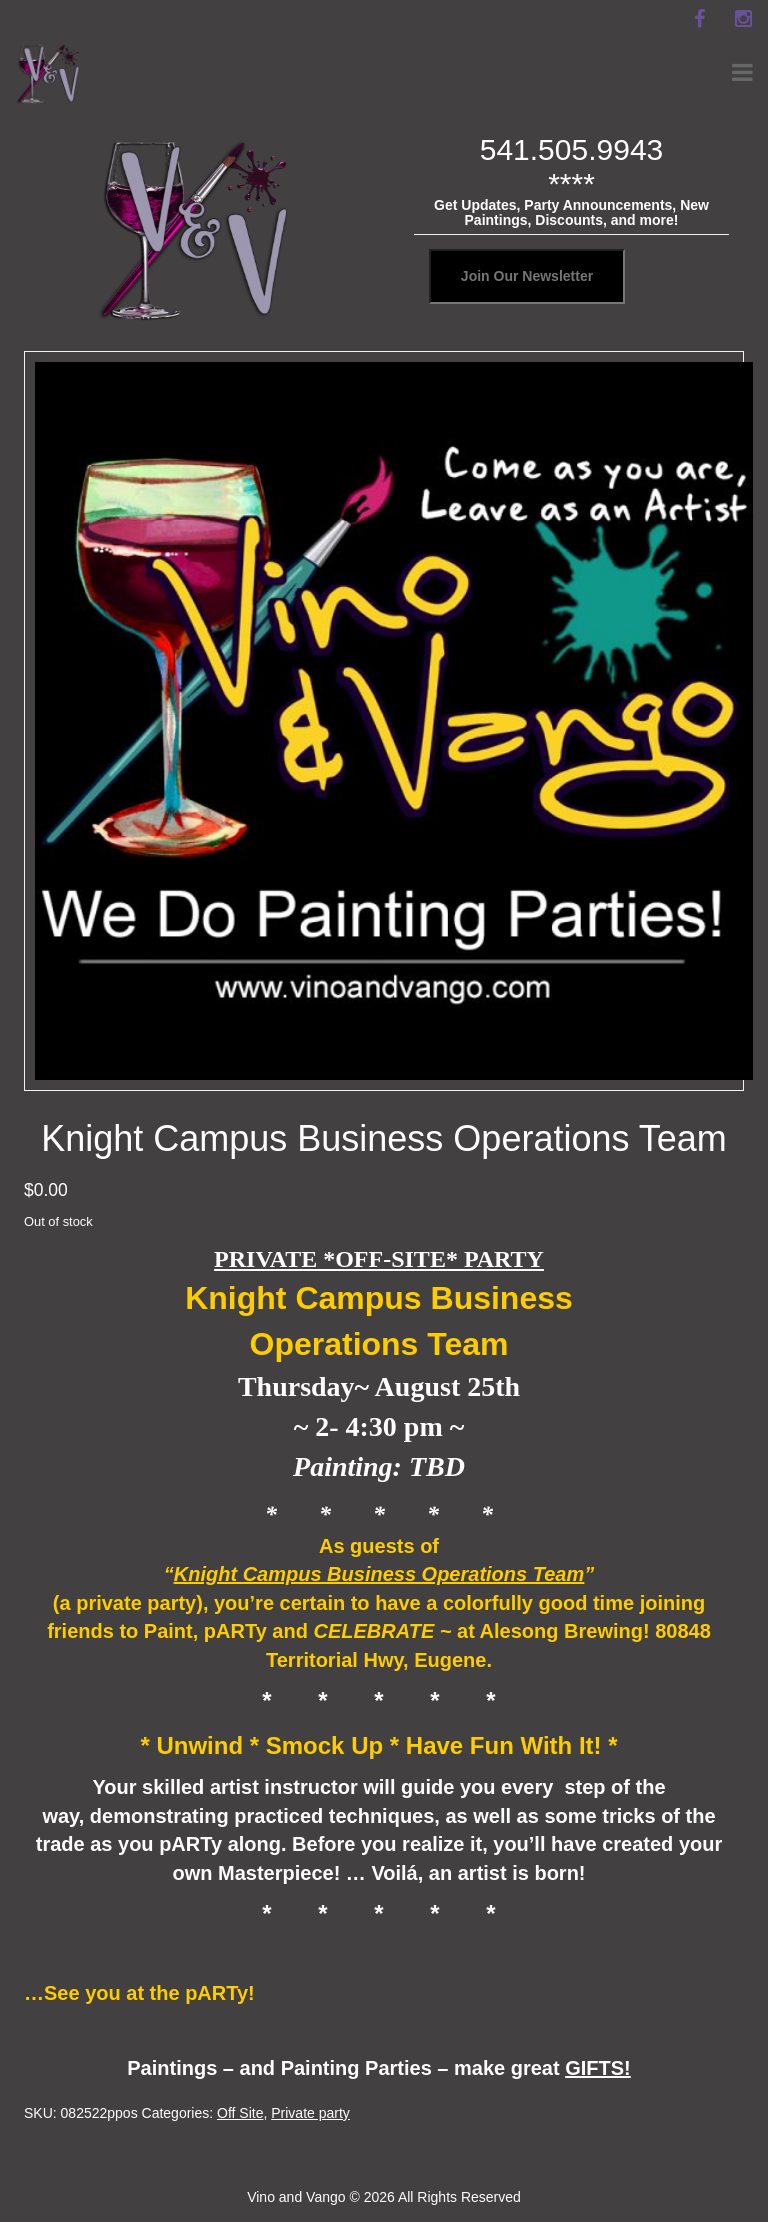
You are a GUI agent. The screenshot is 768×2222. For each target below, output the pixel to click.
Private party (310, 2113)
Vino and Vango (296, 2197)
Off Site (240, 2113)
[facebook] (699, 19)
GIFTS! (598, 2068)
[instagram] (743, 19)
